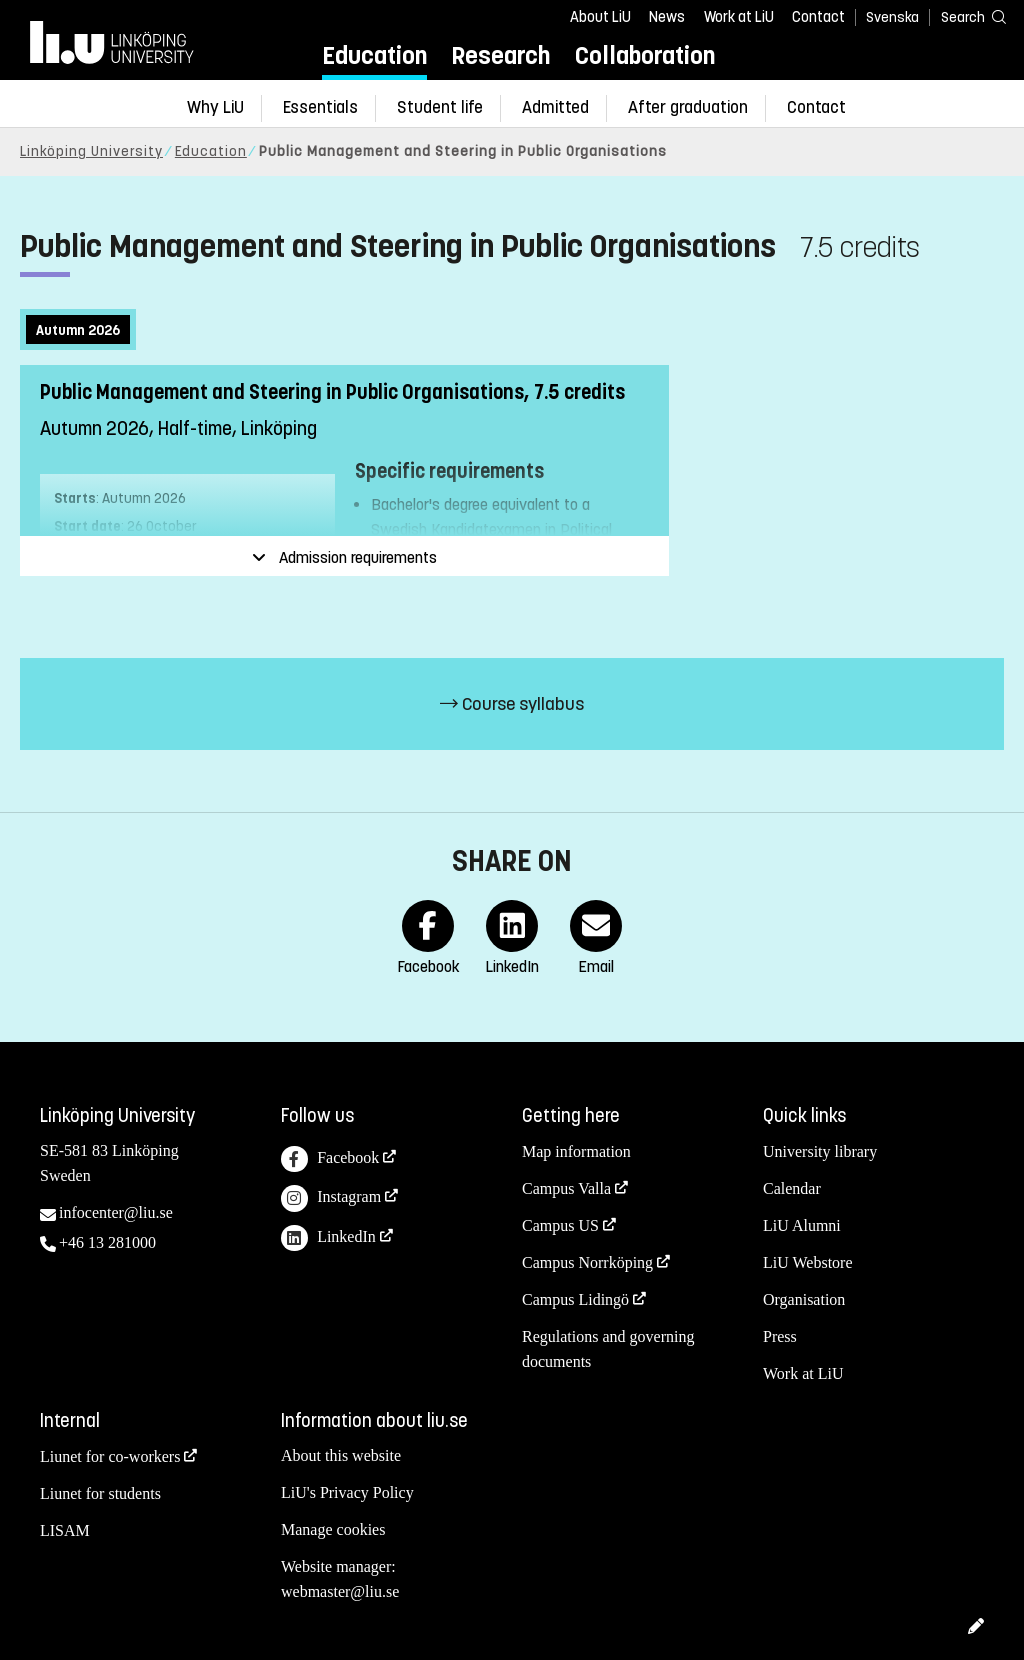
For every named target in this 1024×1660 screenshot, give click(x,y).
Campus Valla (566, 1188)
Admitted (555, 107)
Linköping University (91, 151)
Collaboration (645, 55)
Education (374, 55)
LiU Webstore (808, 1262)
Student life (440, 107)
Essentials (320, 107)
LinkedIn (328, 1238)
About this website (341, 1455)
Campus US (560, 1225)
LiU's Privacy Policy (347, 1492)
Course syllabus (512, 704)
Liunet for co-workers (110, 1456)
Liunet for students (100, 1493)
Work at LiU (739, 17)
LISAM (65, 1530)
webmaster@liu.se (340, 1591)
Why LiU (215, 107)
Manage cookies (333, 1529)
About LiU (600, 17)
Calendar (792, 1188)
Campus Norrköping (587, 1262)
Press (780, 1336)
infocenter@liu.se (116, 1212)
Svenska (892, 17)
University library (820, 1151)
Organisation (804, 1299)
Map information (576, 1151)
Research (500, 55)
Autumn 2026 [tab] (78, 330)
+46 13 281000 (107, 1242)
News (667, 17)
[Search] (964, 16)
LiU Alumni (802, 1225)
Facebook (330, 1159)
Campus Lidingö (575, 1299)
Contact (818, 17)
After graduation (688, 107)
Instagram (331, 1198)
